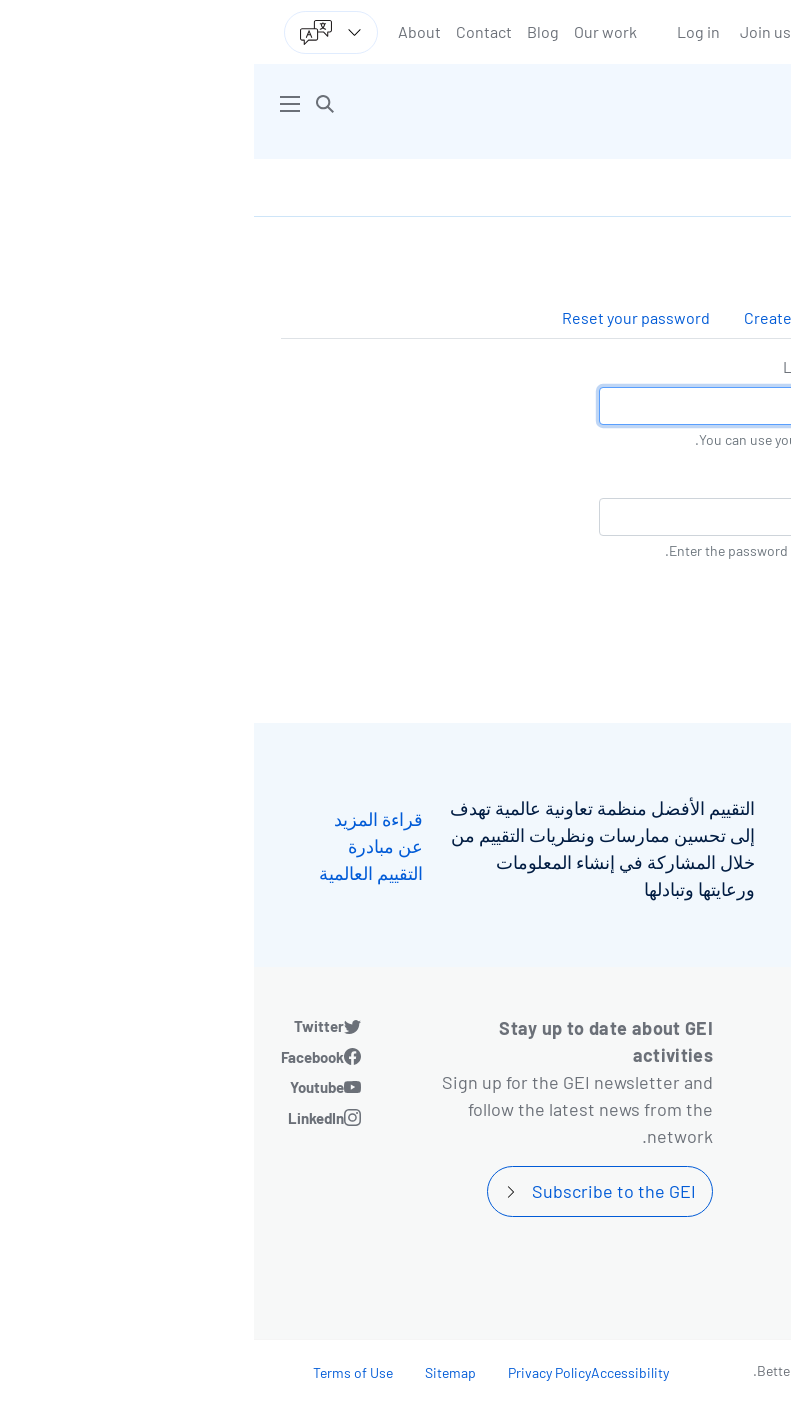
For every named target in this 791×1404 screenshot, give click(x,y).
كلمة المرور (726, 477)
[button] (71, 104)
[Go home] (579, 104)
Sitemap (196, 1372)
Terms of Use (99, 1372)
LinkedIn (62, 1118)
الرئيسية (734, 187)
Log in (444, 31)
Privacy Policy (295, 1372)
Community (685, 1278)
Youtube (63, 1087)
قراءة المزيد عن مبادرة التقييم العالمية (117, 846)
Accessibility (376, 1372)
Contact (230, 31)
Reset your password (382, 317)
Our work (351, 31)
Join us (511, 31)
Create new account (560, 317)
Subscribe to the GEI (360, 1191)
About (165, 31)
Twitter (65, 1026)
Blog (289, 31)
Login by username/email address (647, 366)
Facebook (58, 1057)
